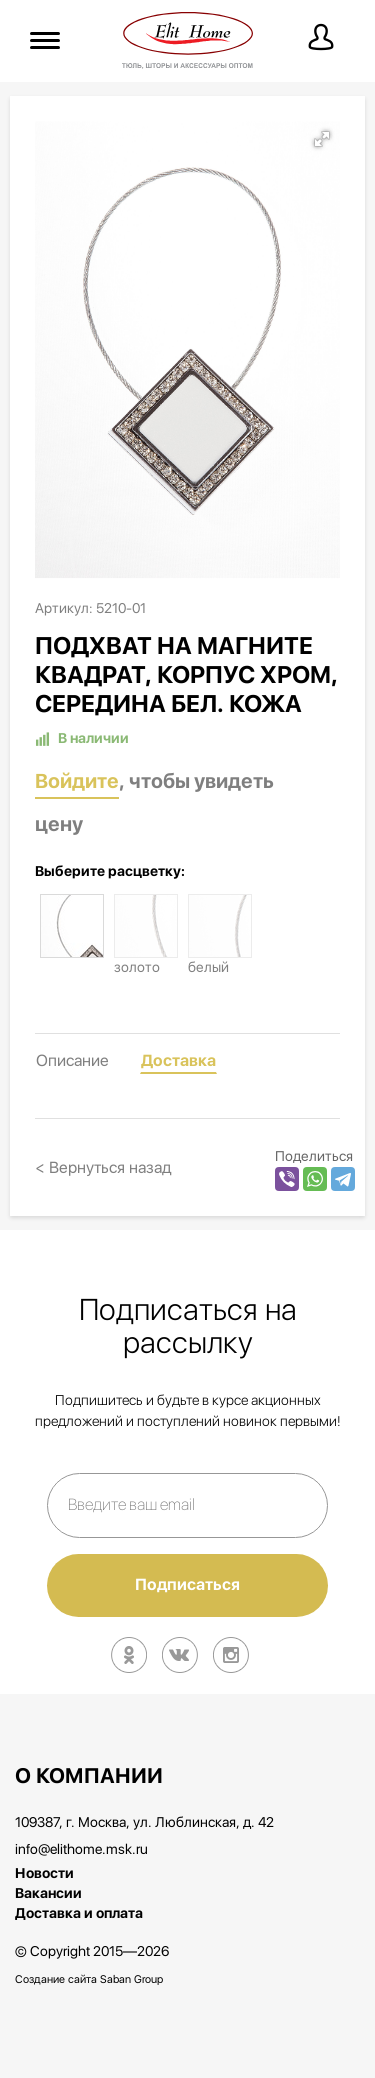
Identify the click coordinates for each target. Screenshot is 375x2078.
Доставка (178, 1061)
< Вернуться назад (103, 1168)
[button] (322, 139)
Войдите (77, 782)
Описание (72, 1061)
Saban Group (131, 1979)
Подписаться (187, 1585)
